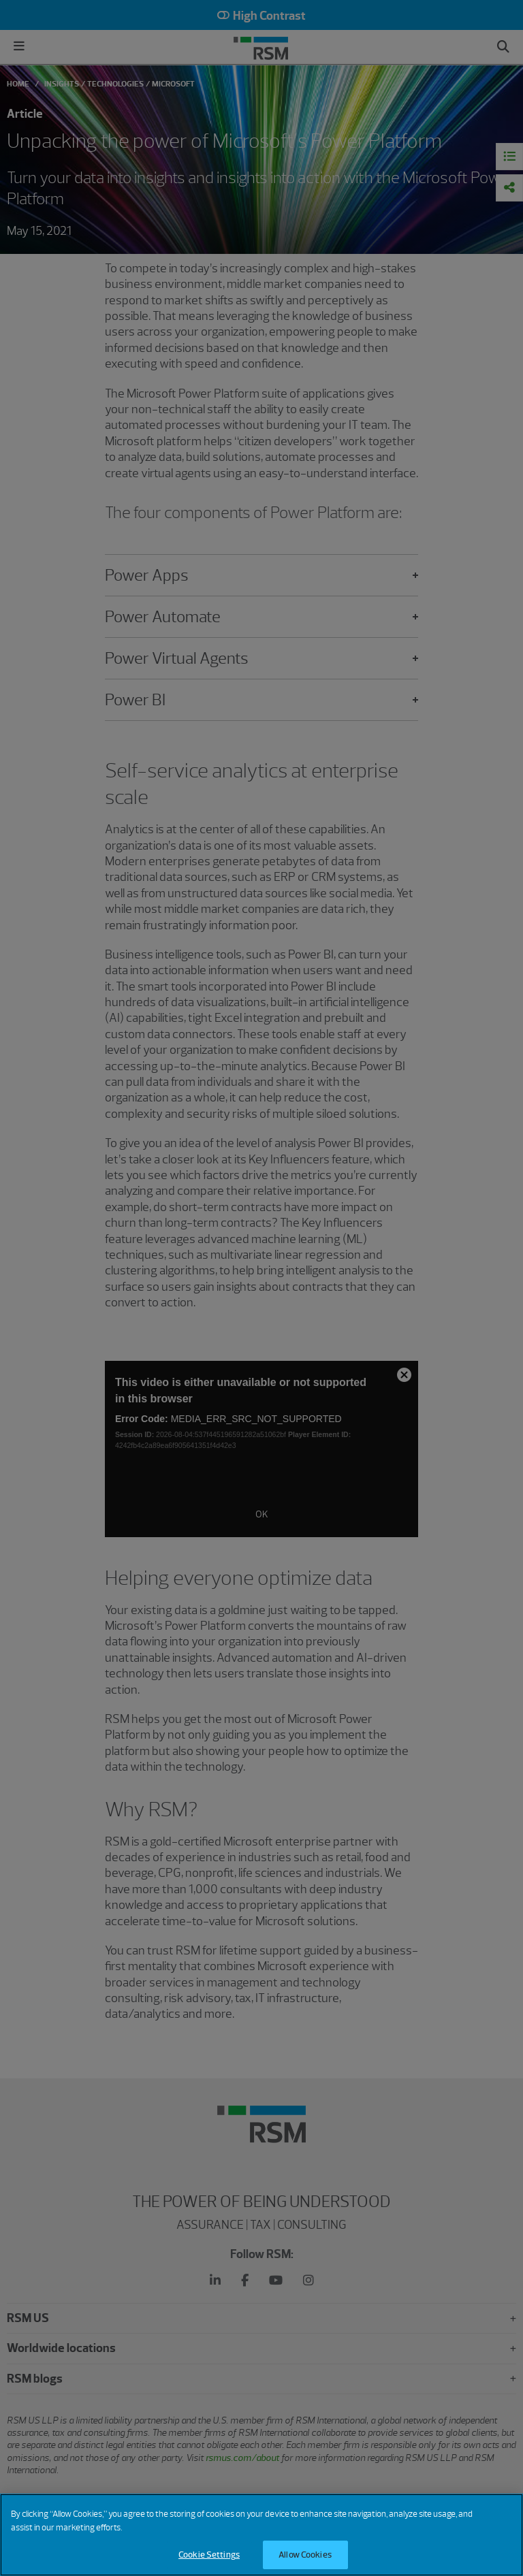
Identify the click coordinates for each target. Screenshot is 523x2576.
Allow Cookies (305, 2554)
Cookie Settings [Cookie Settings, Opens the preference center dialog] (209, 2554)
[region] (261, 2535)
